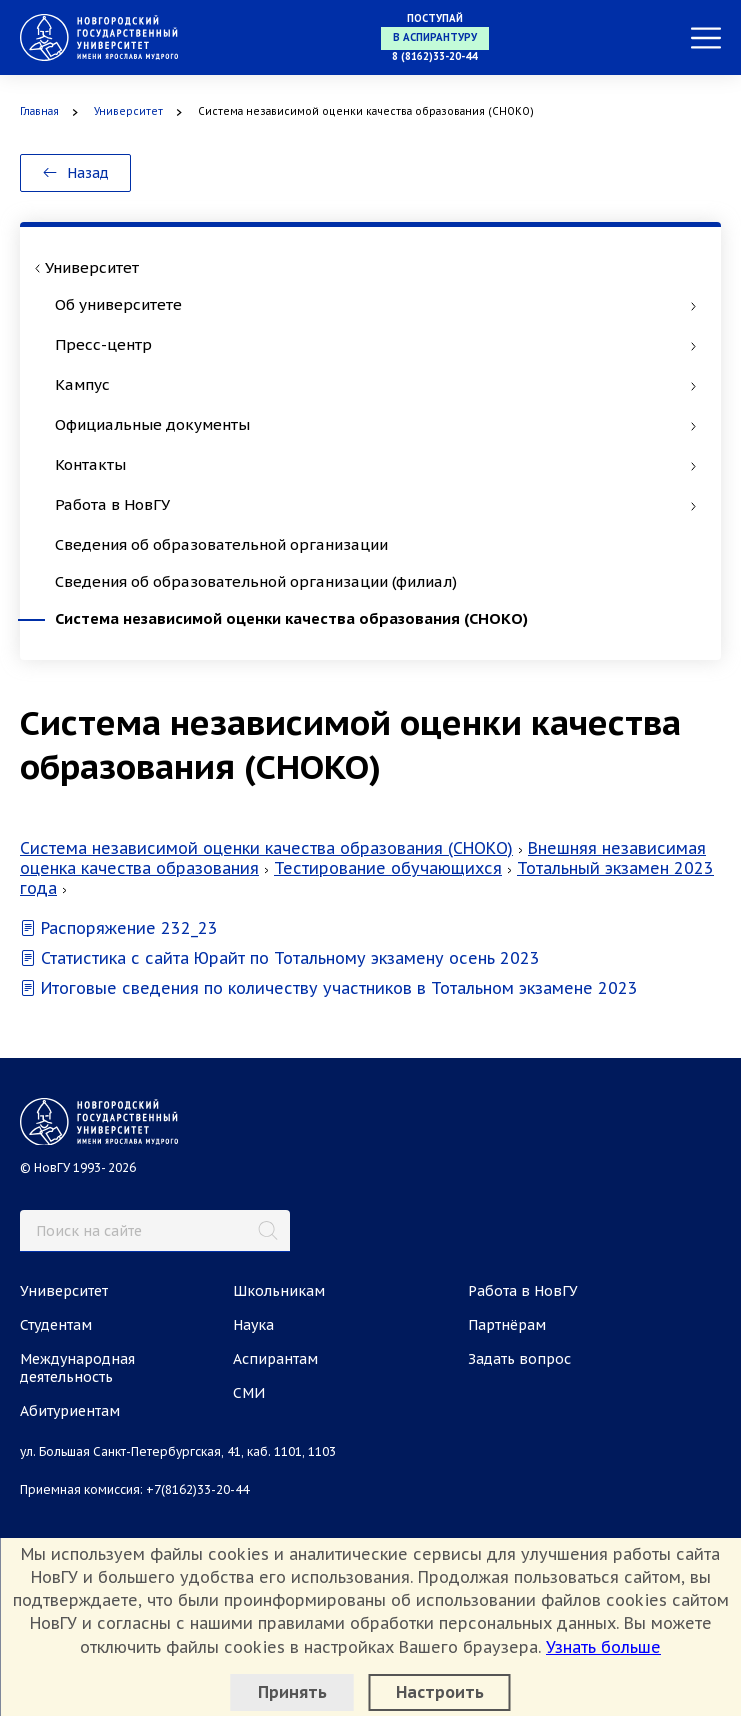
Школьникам (279, 1291)
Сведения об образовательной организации (221, 544)
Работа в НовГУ (375, 504)
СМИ (249, 1393)
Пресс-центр (375, 344)
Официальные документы (375, 424)
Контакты (375, 464)
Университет (128, 111)
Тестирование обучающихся (388, 868)
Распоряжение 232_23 (119, 928)
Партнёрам (507, 1325)
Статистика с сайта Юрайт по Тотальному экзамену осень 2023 (280, 958)
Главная (39, 111)
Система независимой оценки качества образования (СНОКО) (291, 618)
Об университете (375, 304)
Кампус (375, 384)
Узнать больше (603, 1647)
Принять (292, 1692)
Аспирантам (275, 1359)
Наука (253, 1325)
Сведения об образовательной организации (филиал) (256, 581)
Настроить (440, 1692)
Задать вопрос (519, 1359)
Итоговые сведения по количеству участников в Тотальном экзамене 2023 (329, 988)
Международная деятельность (77, 1368)
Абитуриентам (70, 1411)
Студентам (56, 1325)
